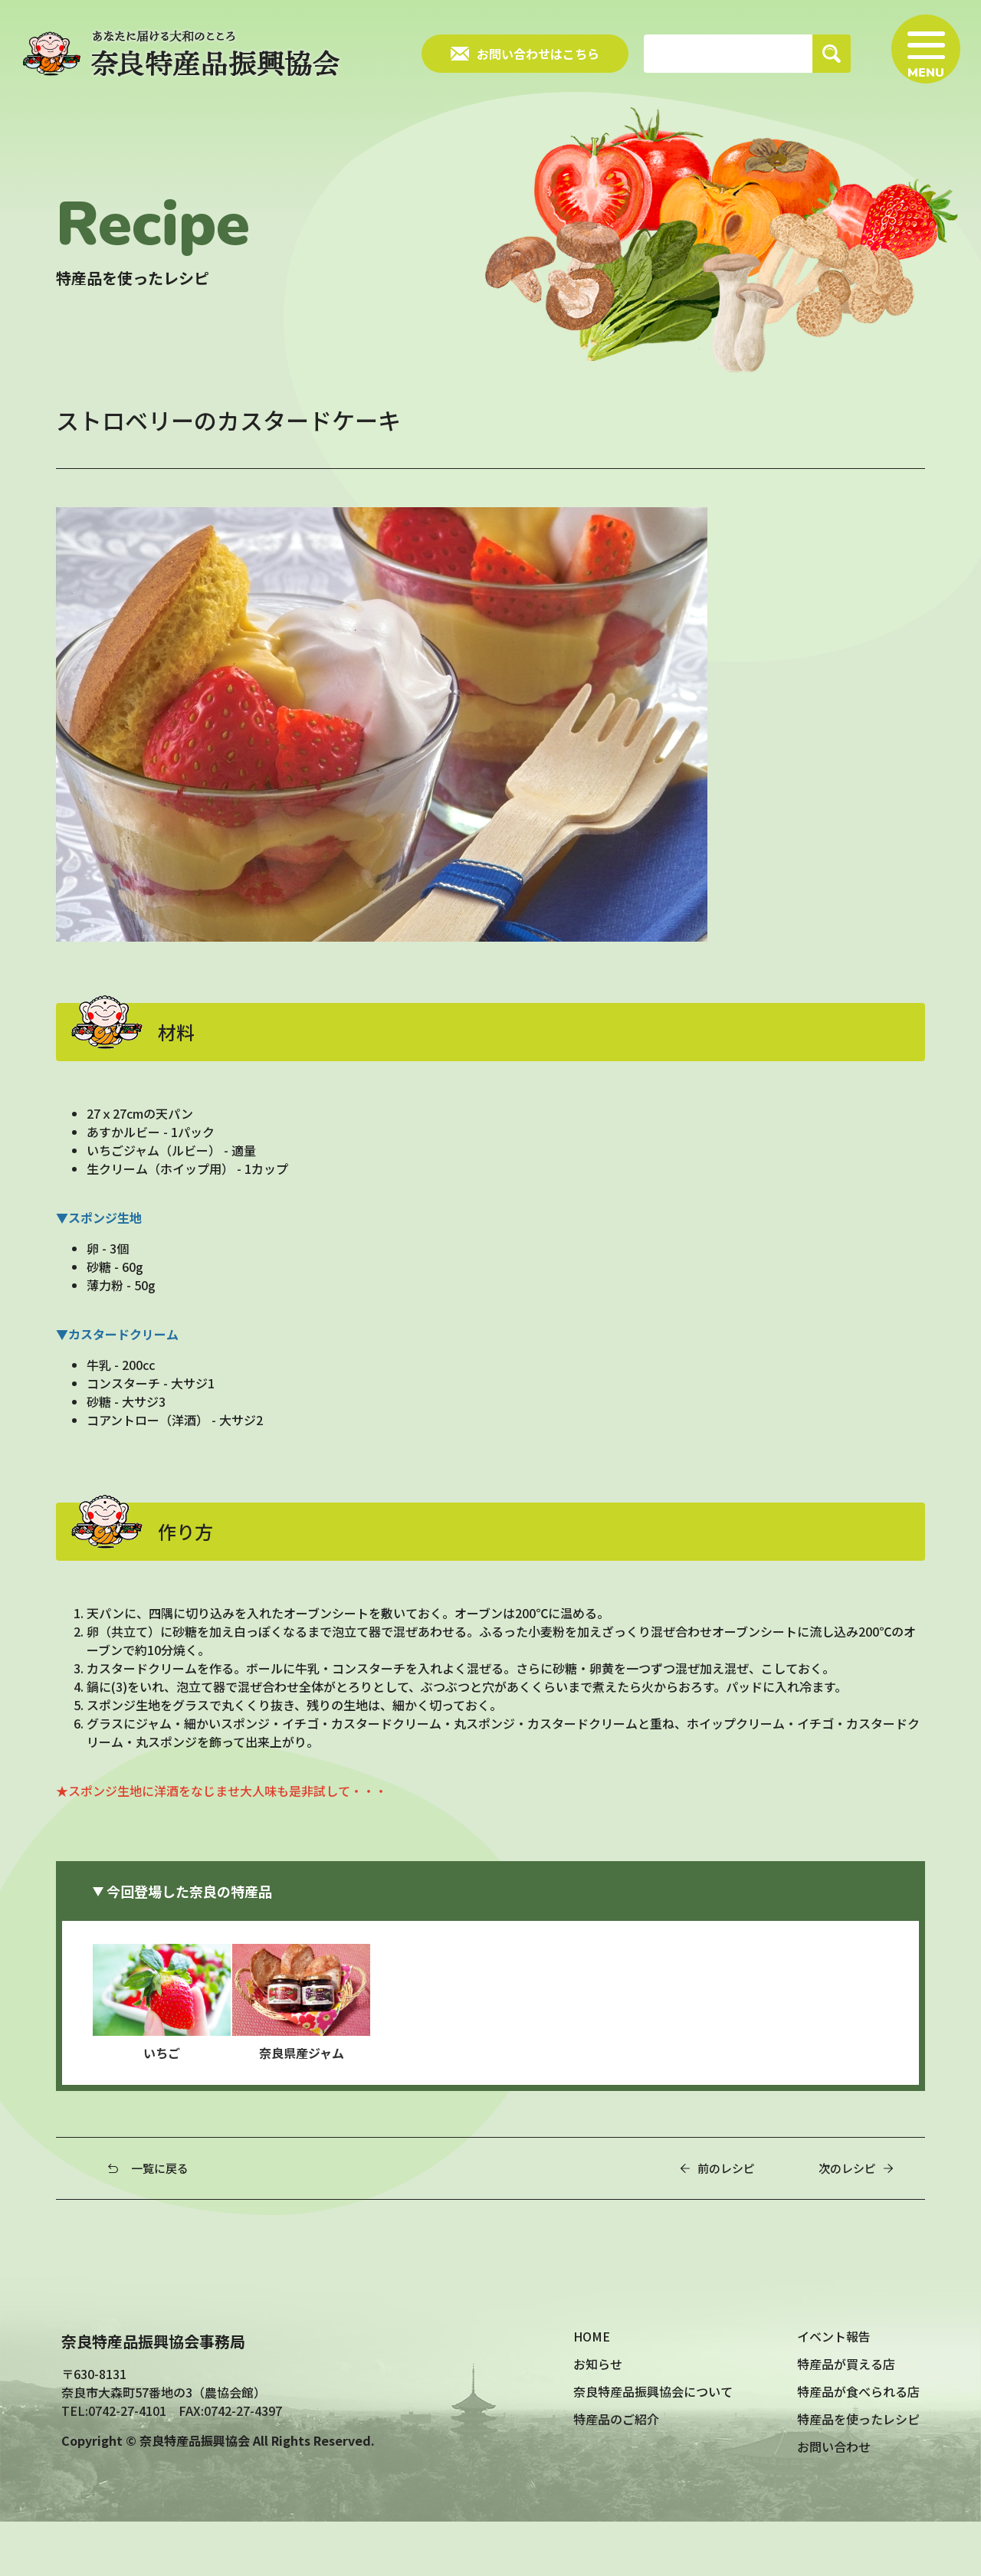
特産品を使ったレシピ (858, 2473)
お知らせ (597, 2418)
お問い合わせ (834, 2501)
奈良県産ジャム (322, 2057)
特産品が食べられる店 (858, 2446)
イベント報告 (834, 2390)
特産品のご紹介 (616, 2473)
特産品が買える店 (846, 2418)
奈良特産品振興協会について (653, 2446)
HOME (591, 2390)
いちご (182, 2057)
